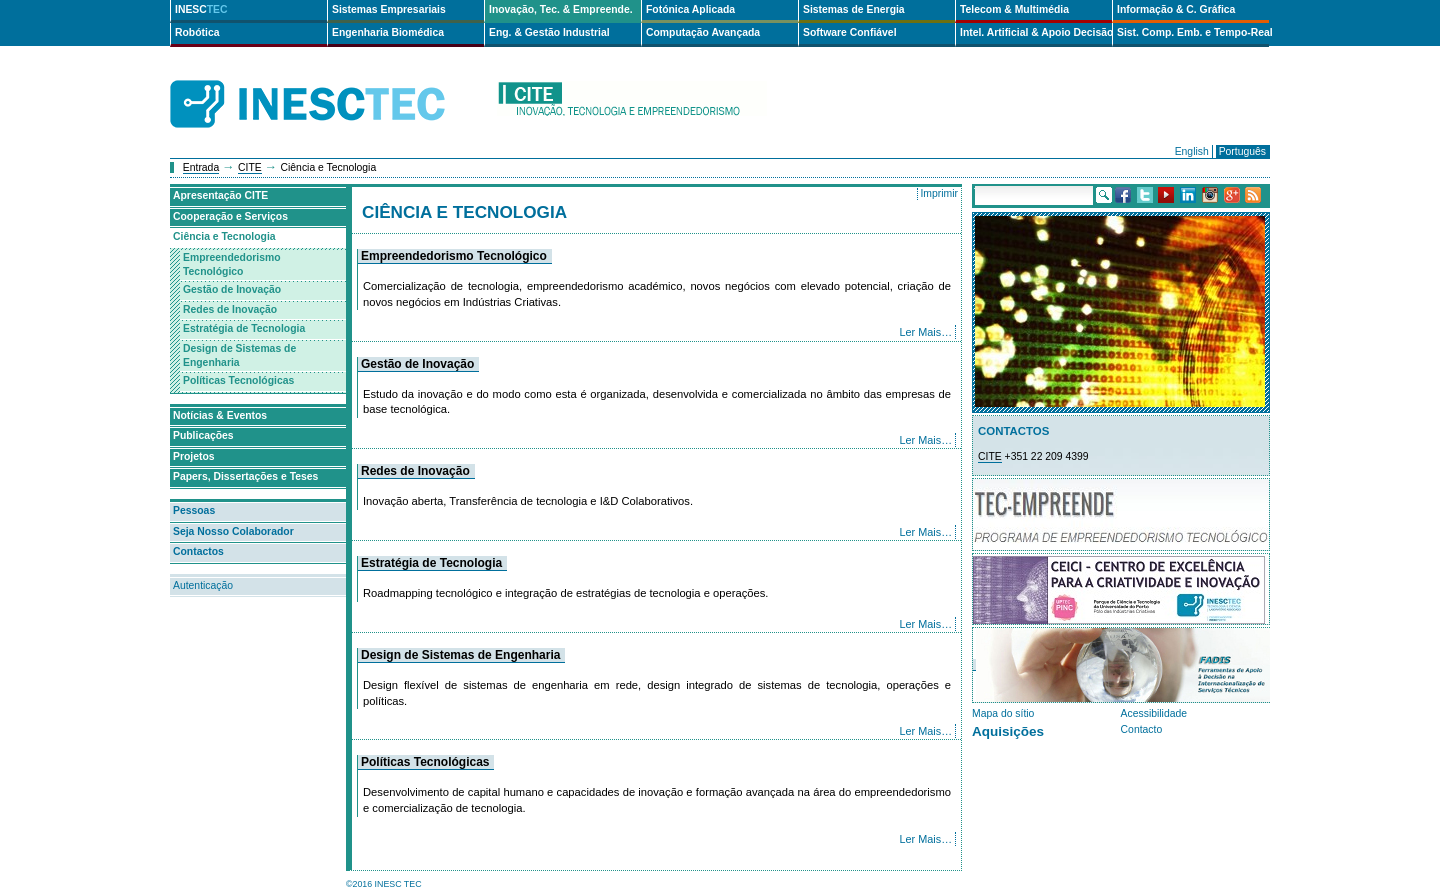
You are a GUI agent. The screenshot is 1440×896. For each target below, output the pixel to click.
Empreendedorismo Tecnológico (454, 256)
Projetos (194, 456)
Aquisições (1008, 731)
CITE (250, 167)
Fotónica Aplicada (690, 9)
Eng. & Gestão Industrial (549, 32)
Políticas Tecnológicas (425, 762)
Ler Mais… (926, 332)
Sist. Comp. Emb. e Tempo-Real (1193, 32)
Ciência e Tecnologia (224, 236)
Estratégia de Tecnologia (431, 563)
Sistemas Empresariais (389, 9)
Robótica (197, 32)
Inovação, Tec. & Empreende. (561, 9)
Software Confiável (850, 32)
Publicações (203, 435)
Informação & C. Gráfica (1176, 9)
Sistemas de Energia (854, 9)
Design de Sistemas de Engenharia (460, 655)
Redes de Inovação (415, 471)
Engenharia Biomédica (388, 32)
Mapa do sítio (1003, 713)
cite (632, 104)
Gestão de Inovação (417, 364)
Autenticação (203, 585)
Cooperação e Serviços (230, 216)
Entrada (201, 167)
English (1192, 151)
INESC (201, 9)
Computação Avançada (703, 32)
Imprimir (939, 193)
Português (1242, 151)
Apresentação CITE (220, 195)
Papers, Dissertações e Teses (245, 476)
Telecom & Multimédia (1014, 9)
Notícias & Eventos (220, 415)
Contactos (198, 551)
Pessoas (194, 510)
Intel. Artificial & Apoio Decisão (1036, 32)
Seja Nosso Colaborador (233, 531)
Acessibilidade (1154, 713)
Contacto (1142, 729)
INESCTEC (330, 82)
